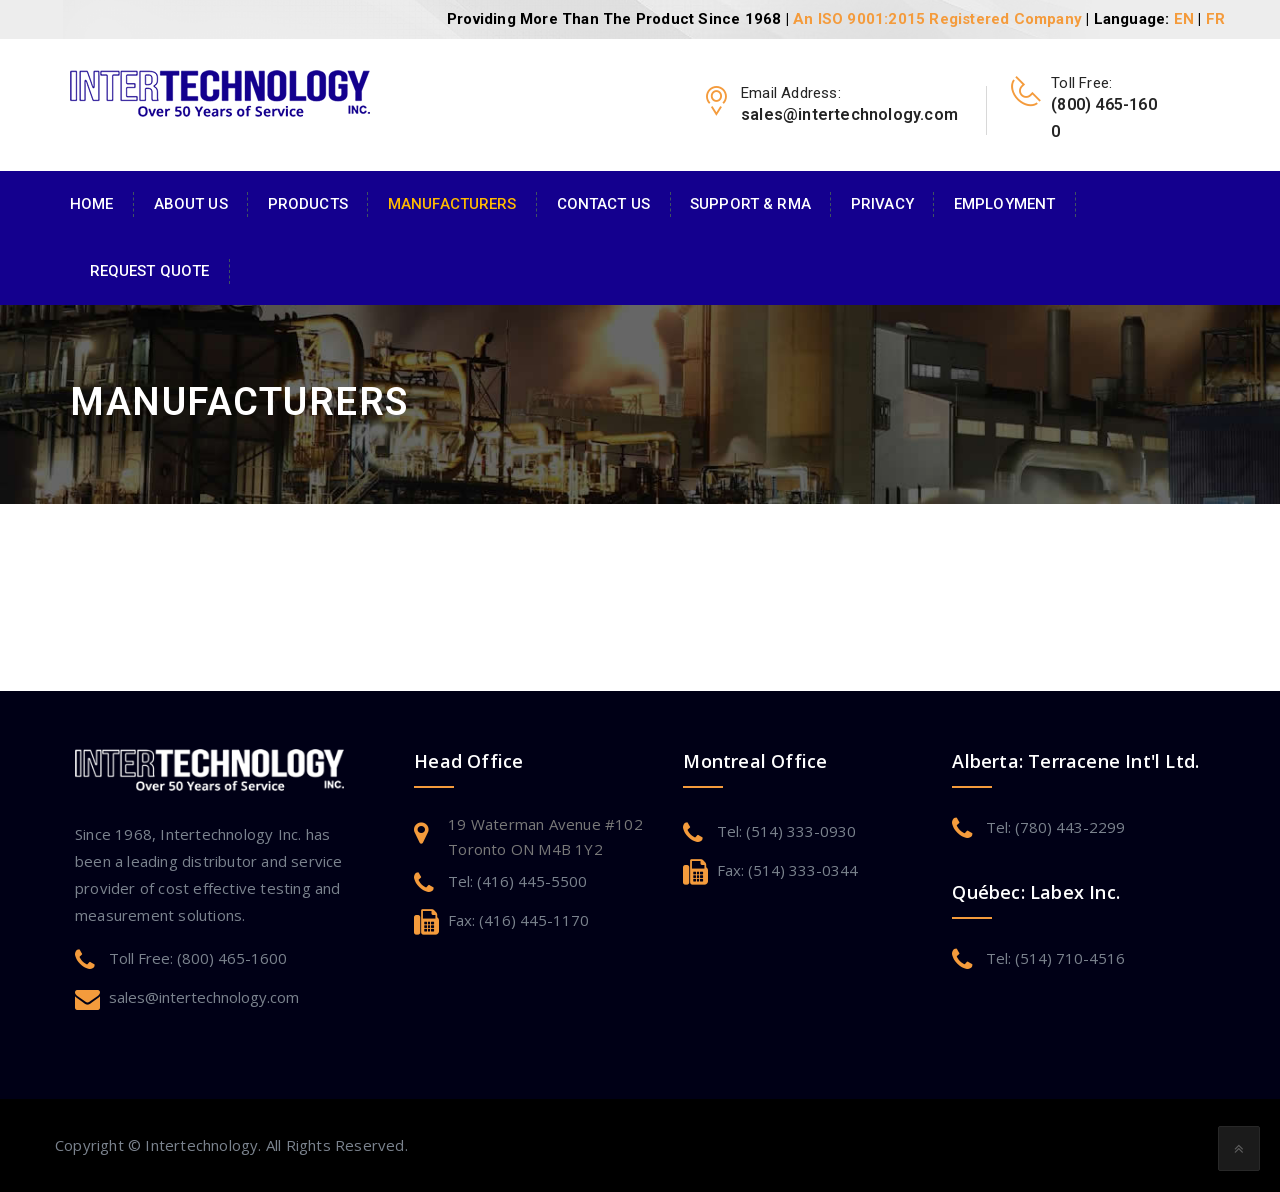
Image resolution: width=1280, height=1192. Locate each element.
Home (92, 204)
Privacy (882, 204)
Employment (1004, 204)
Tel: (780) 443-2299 (1055, 827)
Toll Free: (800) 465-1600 (198, 958)
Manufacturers (452, 204)
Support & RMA (750, 204)
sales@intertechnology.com (204, 997)
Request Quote (150, 271)
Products (308, 204)
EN (1184, 19)
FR (1215, 19)
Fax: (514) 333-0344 (787, 870)
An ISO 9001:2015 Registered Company (937, 19)
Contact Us (603, 204)
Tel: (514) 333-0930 (786, 831)
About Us (191, 204)
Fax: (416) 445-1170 (518, 920)
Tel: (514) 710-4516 (1055, 958)
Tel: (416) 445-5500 (517, 881)
